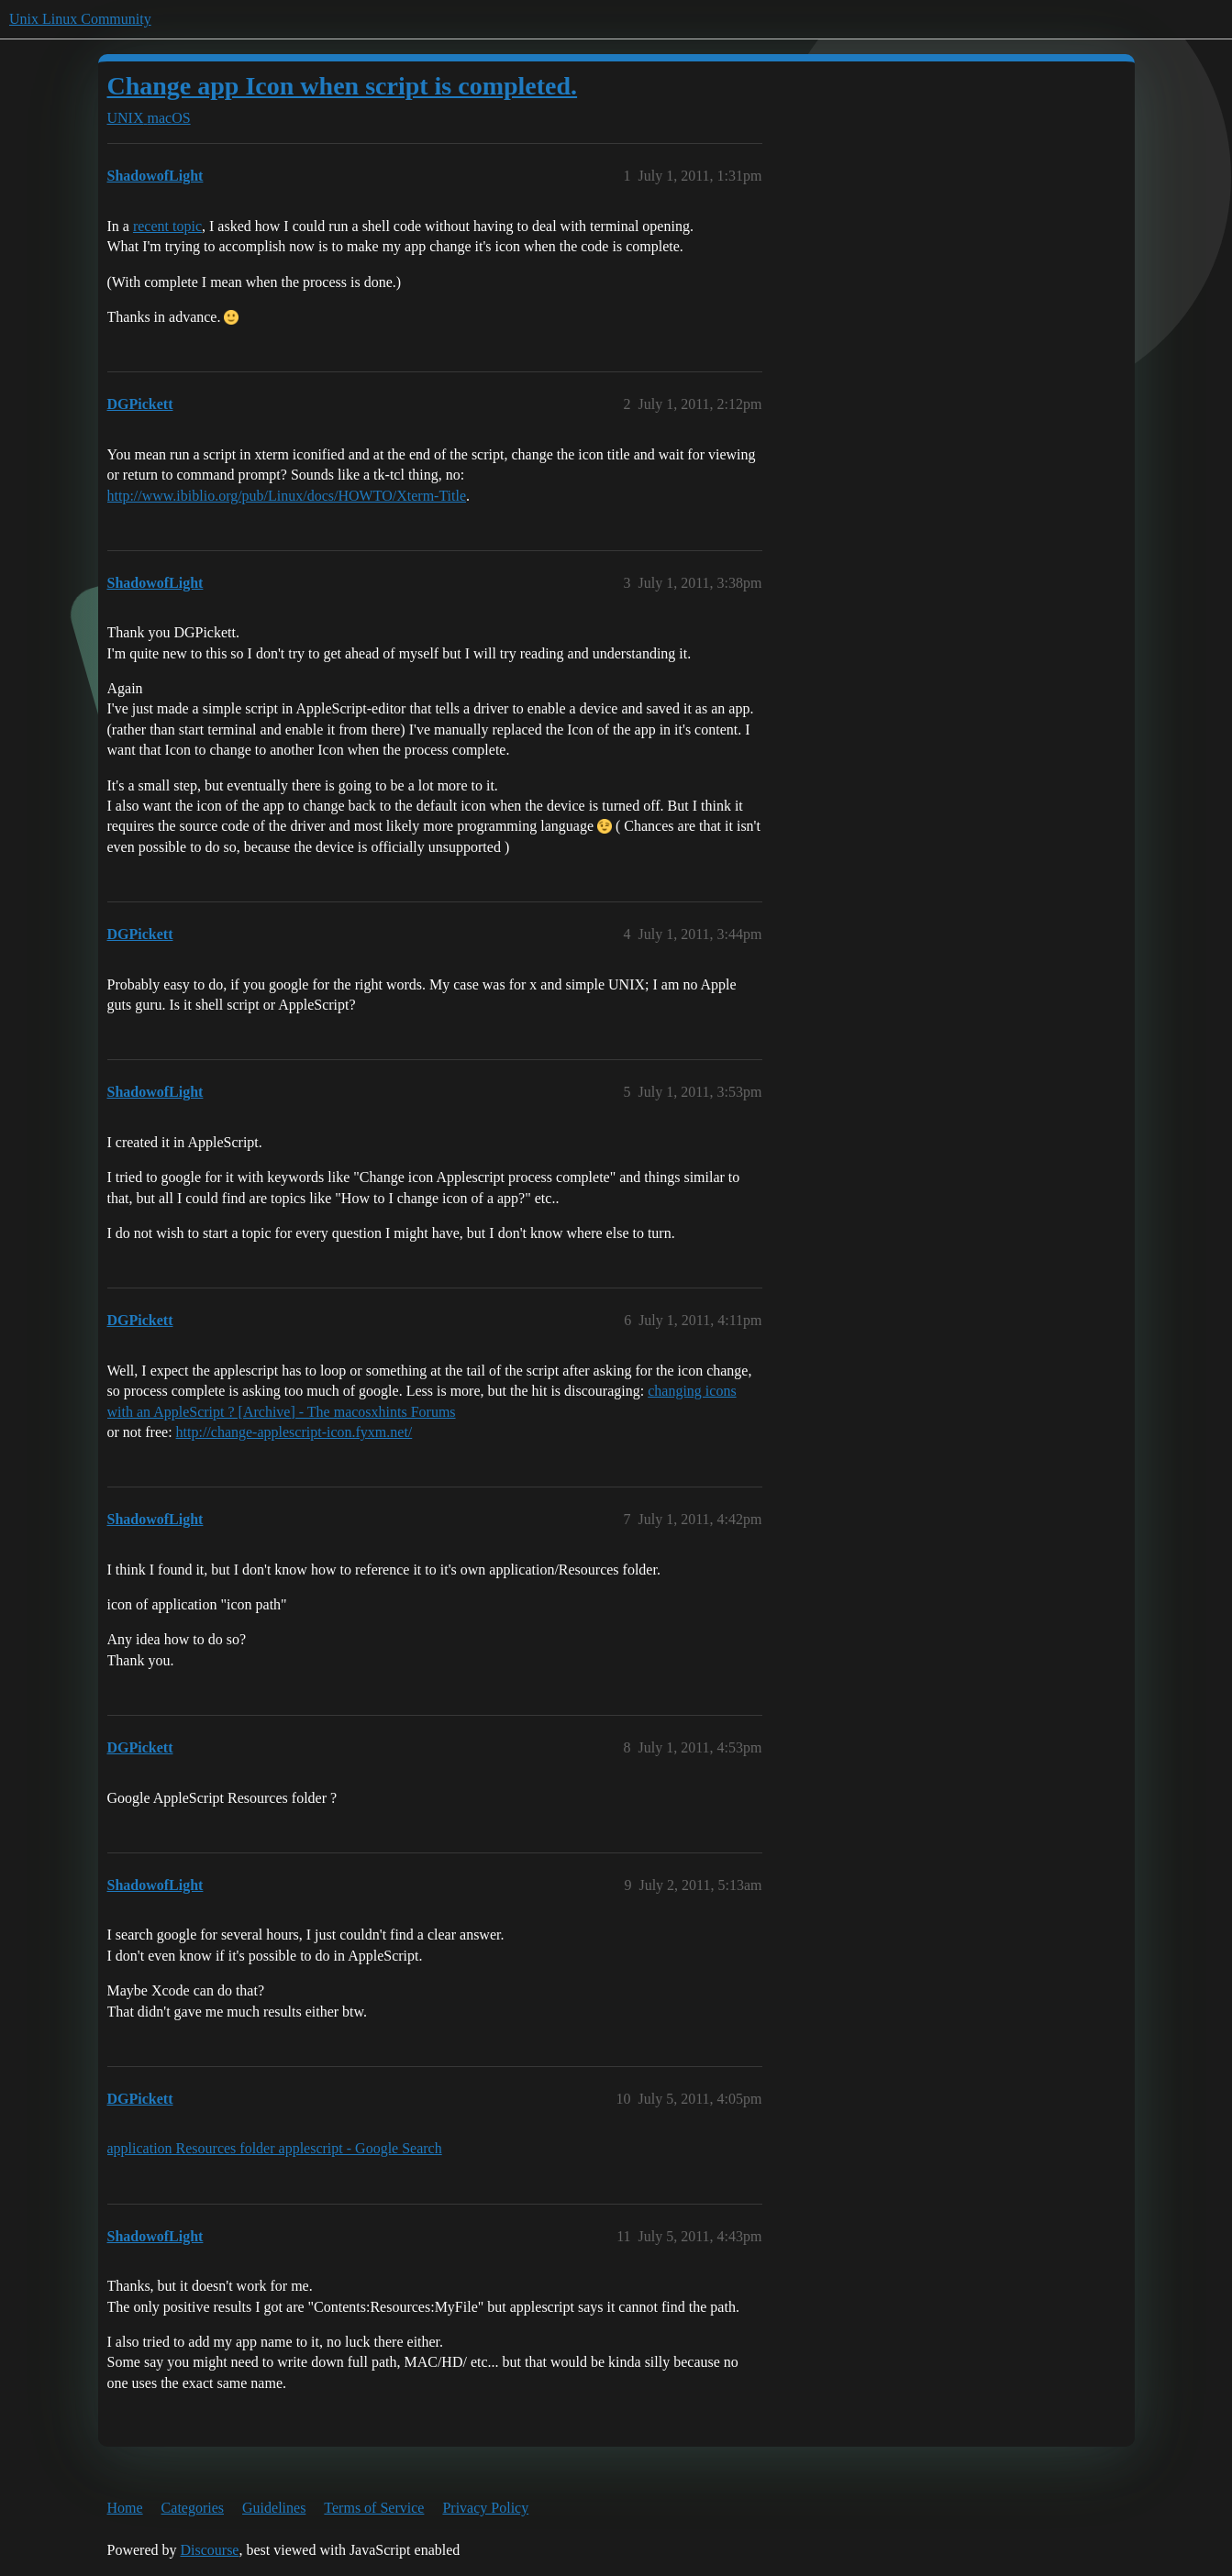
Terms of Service (374, 2507)
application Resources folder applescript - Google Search (274, 2148)
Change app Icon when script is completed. (342, 86)
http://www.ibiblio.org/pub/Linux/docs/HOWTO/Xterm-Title (287, 495)
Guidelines (273, 2507)
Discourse (209, 2550)
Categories (192, 2507)
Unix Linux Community (80, 19)
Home (125, 2507)
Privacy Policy (485, 2507)
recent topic (167, 226)
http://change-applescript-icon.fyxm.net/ (294, 1432)
